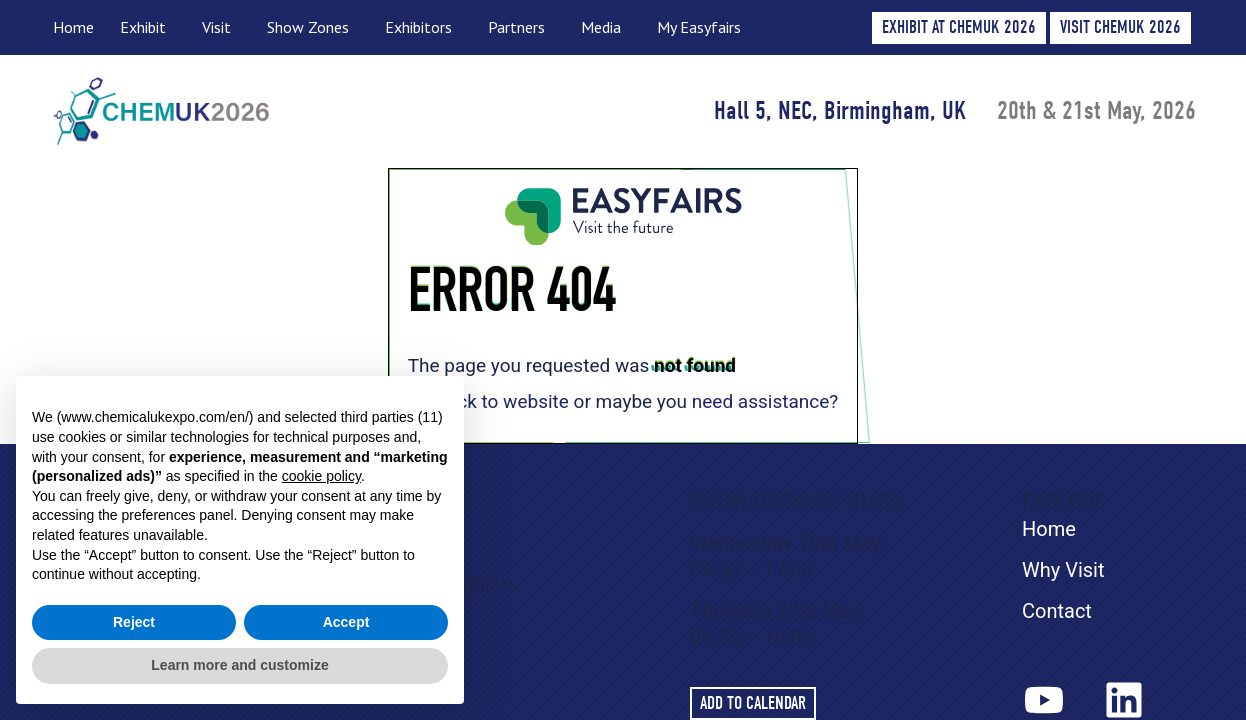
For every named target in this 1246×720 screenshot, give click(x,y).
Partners (521, 27)
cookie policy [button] (321, 476)
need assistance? (765, 401)
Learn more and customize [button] (239, 665)
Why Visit (1063, 570)
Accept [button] (346, 622)
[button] (1120, 28)
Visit (221, 27)
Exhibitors (423, 27)
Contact (1057, 611)
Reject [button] (134, 622)
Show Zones (313, 27)
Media (606, 27)
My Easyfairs (699, 27)
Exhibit (148, 27)
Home (73, 27)
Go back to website (488, 401)
